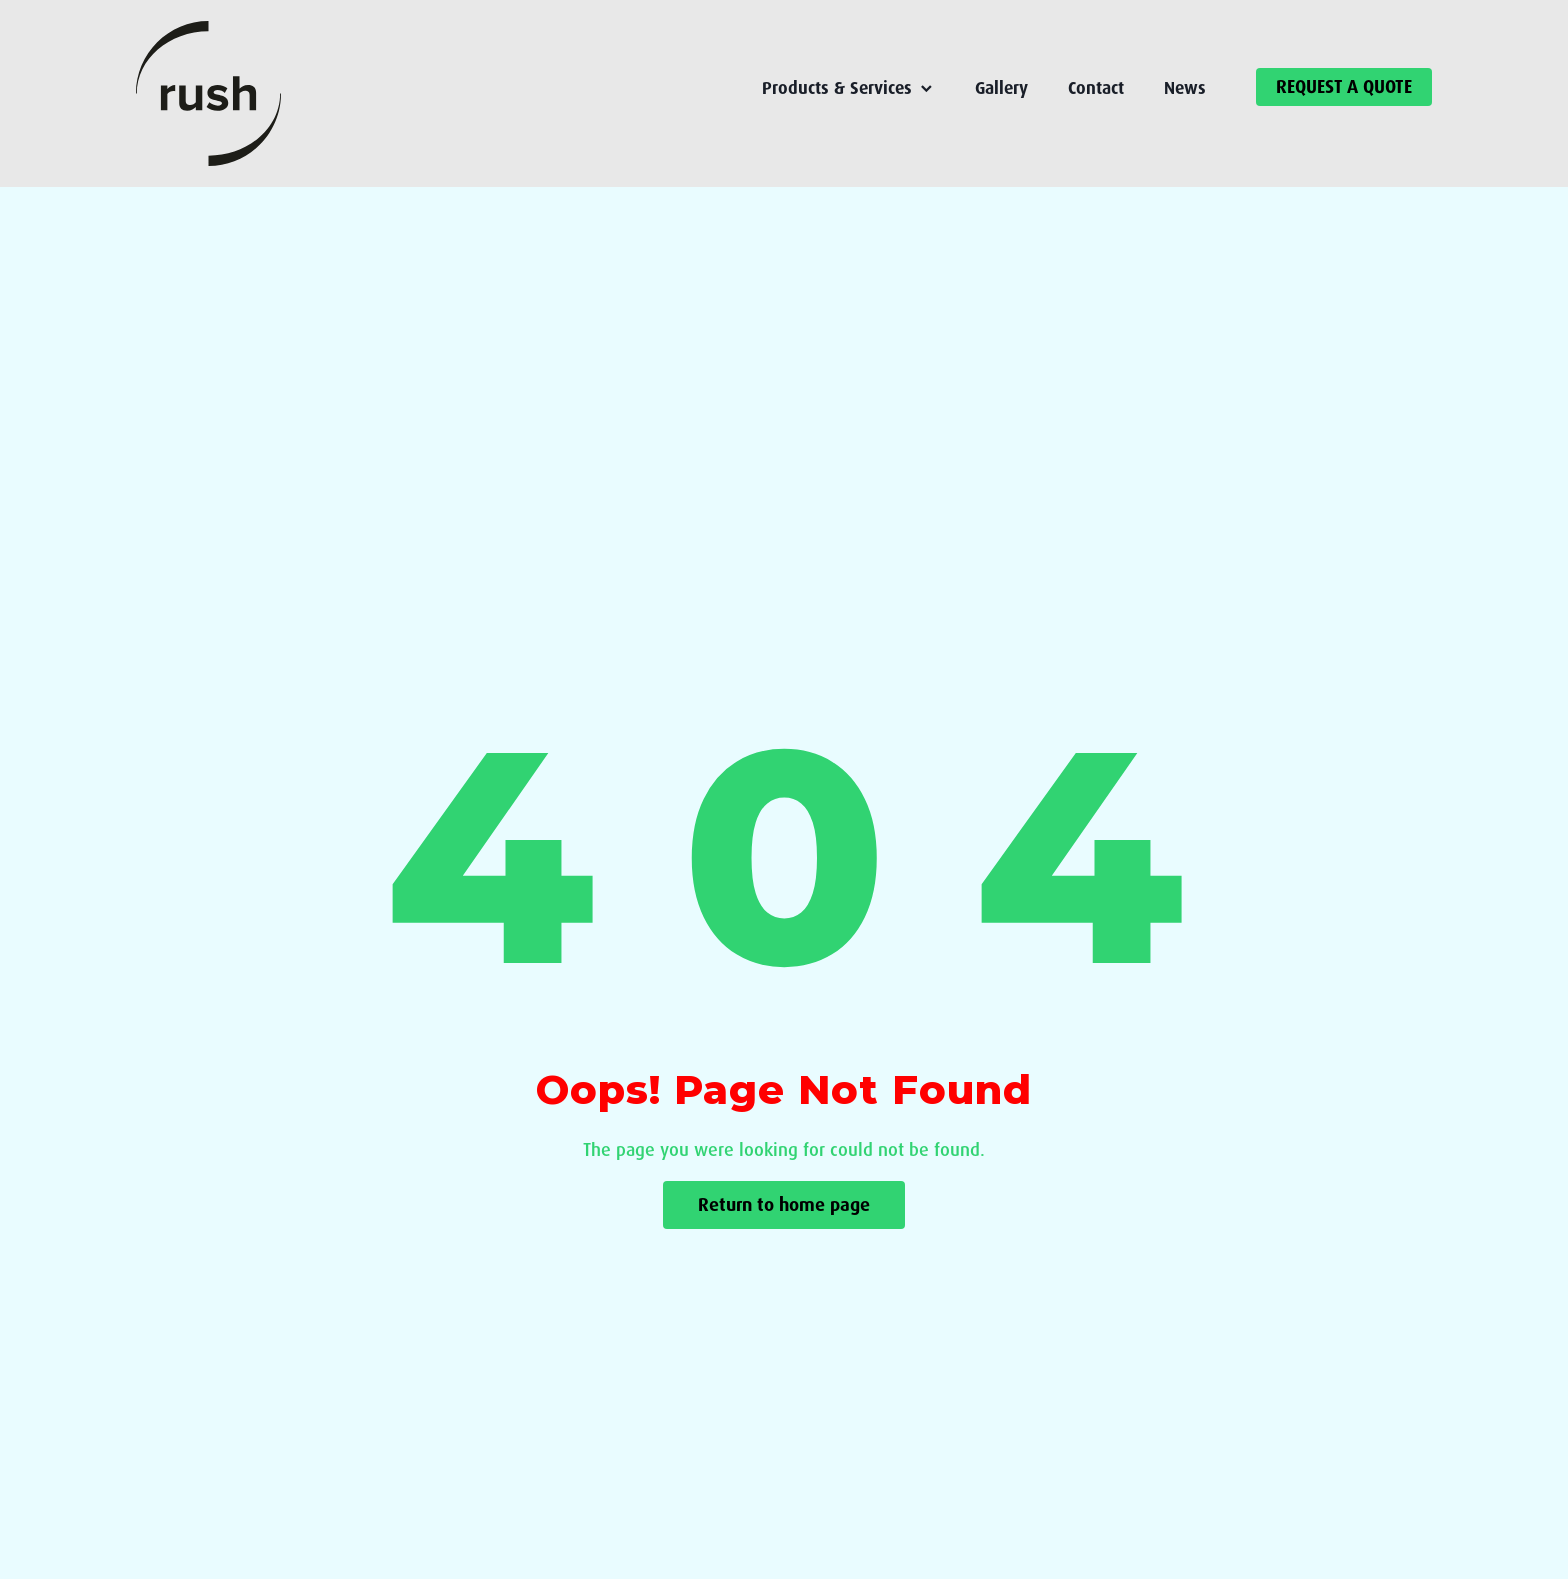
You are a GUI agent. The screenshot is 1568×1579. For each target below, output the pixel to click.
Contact (1096, 88)
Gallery (1001, 88)
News (1185, 88)
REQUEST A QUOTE (1344, 87)
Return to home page (784, 1205)
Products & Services (848, 88)
